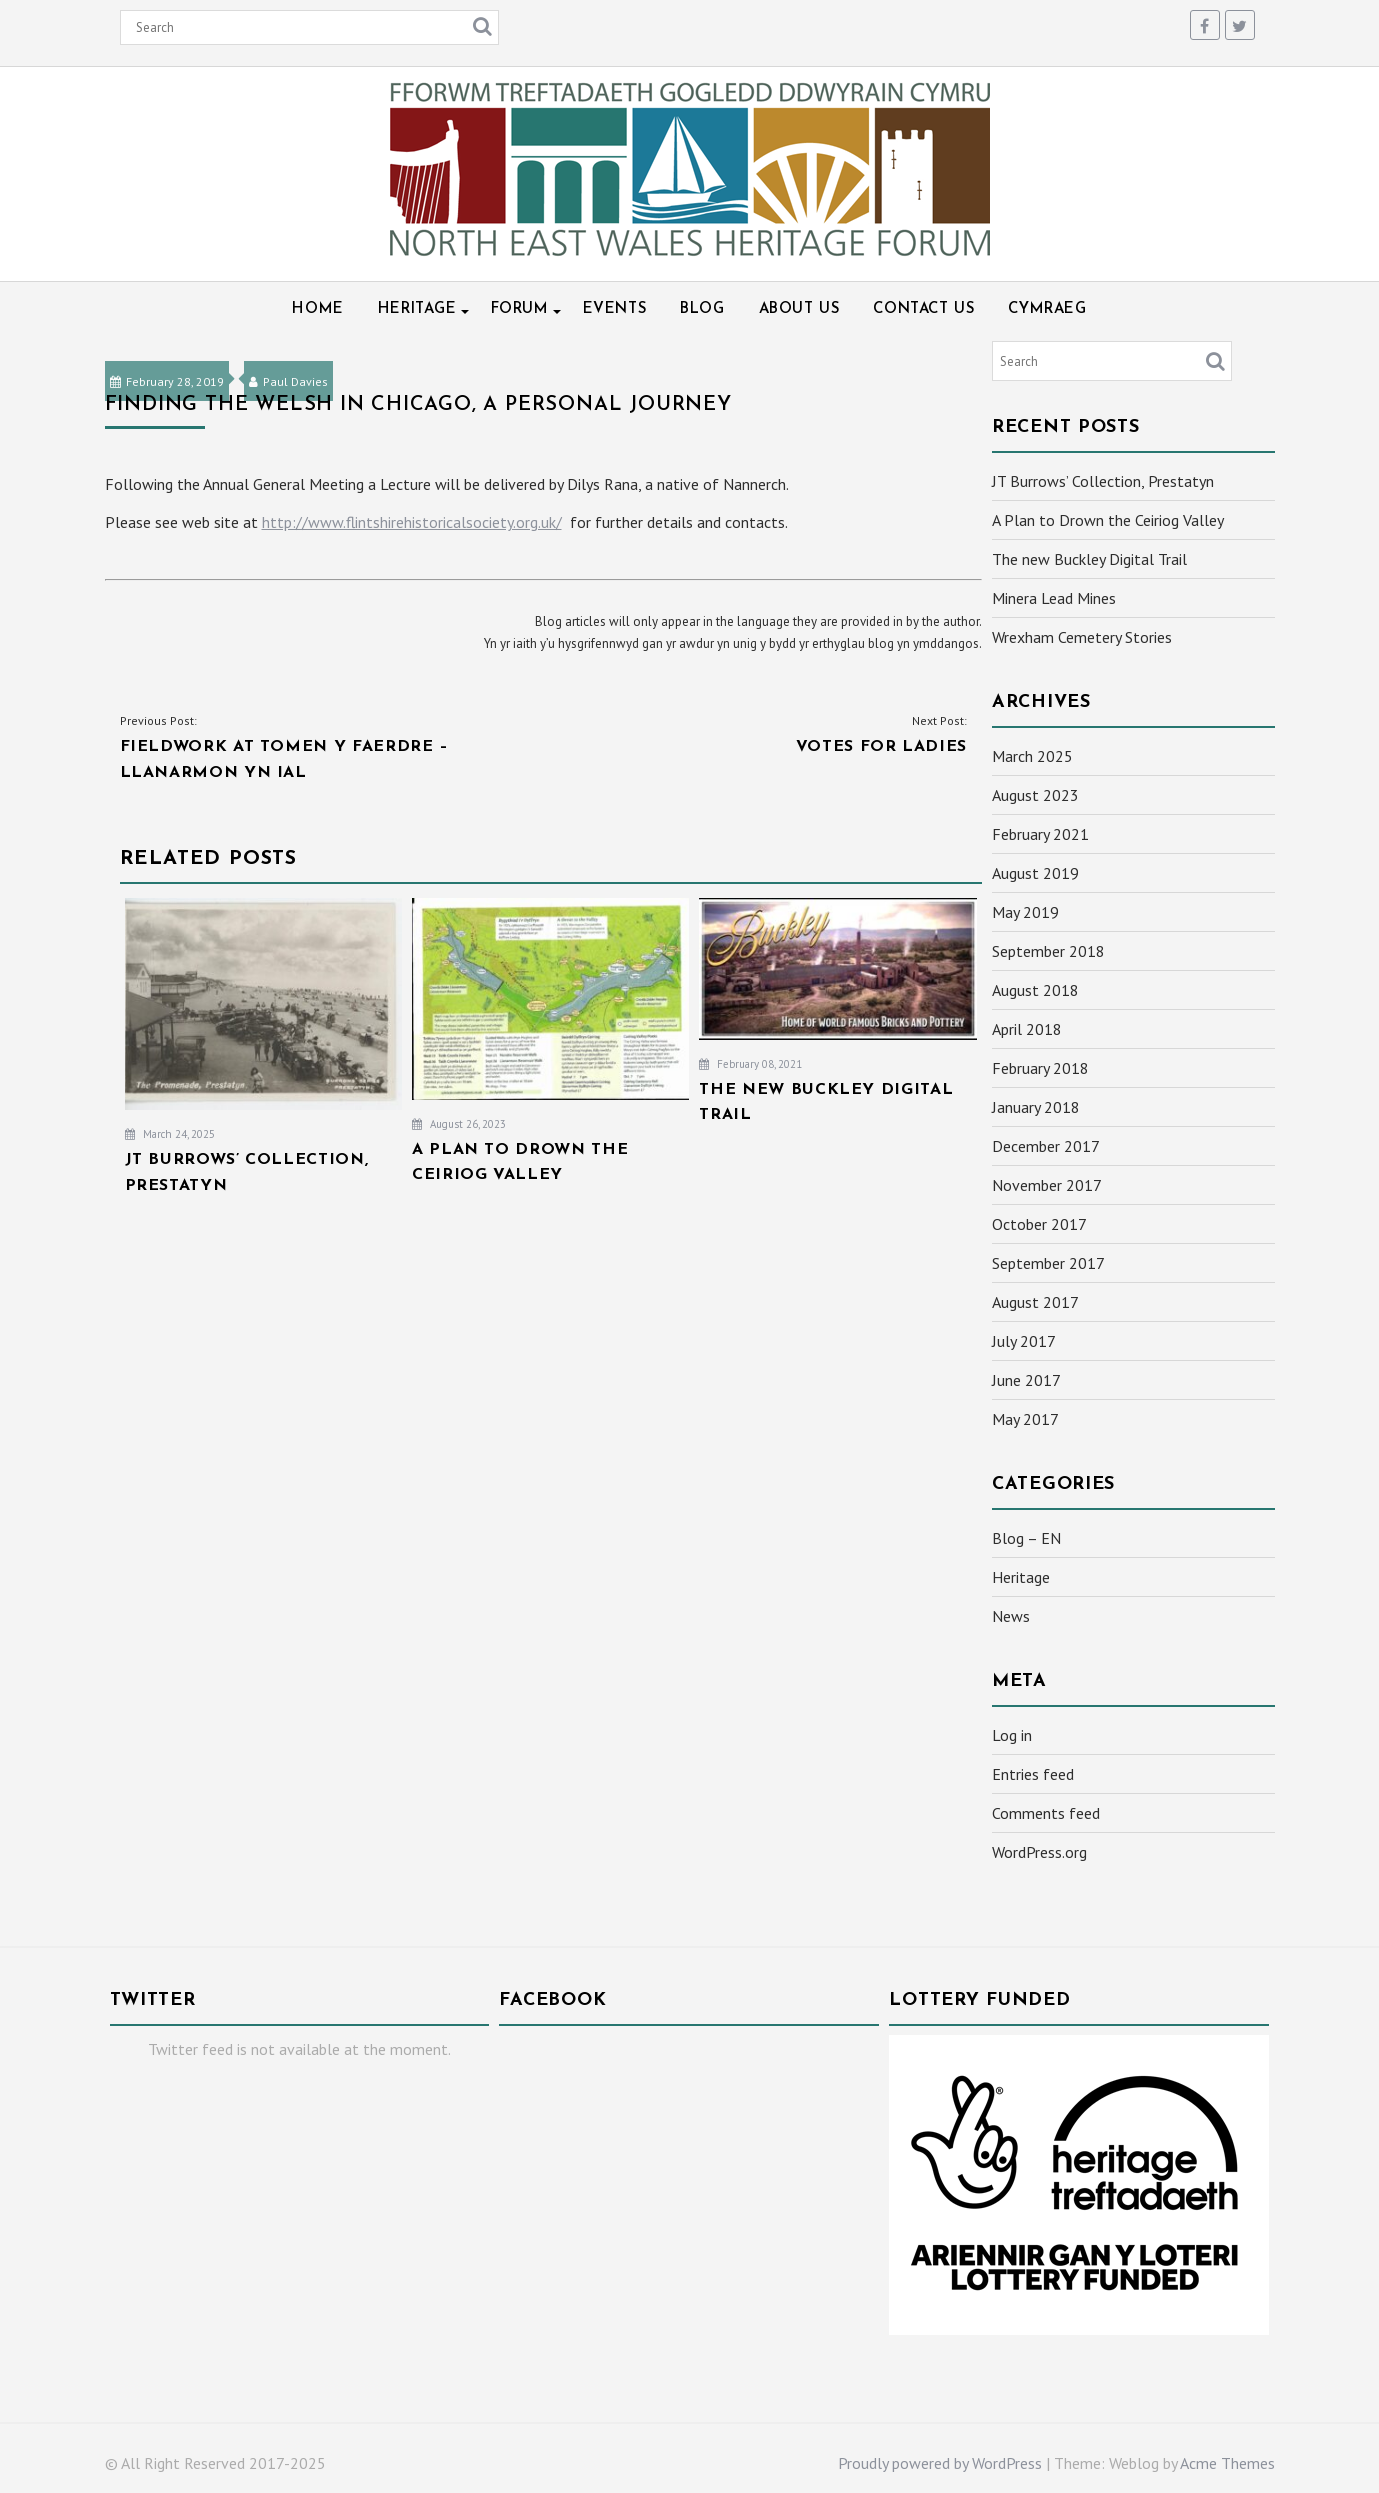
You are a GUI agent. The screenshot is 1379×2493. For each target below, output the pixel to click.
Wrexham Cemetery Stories (1082, 637)
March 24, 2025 (170, 1134)
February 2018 (1040, 1068)
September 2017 (1048, 1263)
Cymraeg (1047, 309)
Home (317, 309)
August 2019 (1035, 873)
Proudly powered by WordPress (940, 2463)
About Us (799, 309)
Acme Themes (1227, 2463)
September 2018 (1048, 951)
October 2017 (1039, 1224)
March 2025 (1032, 756)
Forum (520, 309)
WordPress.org (1039, 1852)
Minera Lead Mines (1054, 598)
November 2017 (1047, 1185)
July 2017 (1024, 1341)
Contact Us (923, 309)
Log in (1012, 1735)
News (1011, 1616)
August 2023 (1035, 795)
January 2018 (1036, 1107)
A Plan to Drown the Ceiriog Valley (1108, 520)
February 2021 (1040, 834)
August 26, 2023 (459, 1124)
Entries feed (1033, 1774)
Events (615, 309)
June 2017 (1026, 1380)
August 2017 (1035, 1302)
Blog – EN (1026, 1538)
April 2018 (1027, 1029)
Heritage (417, 309)
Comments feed (1046, 1813)
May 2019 (1025, 912)
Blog (702, 309)
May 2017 (1025, 1419)
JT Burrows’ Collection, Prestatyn (1103, 481)
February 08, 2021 (750, 1064)
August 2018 (1035, 990)
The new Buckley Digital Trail (1089, 559)
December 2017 (1046, 1146)
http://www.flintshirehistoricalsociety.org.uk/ (412, 522)
